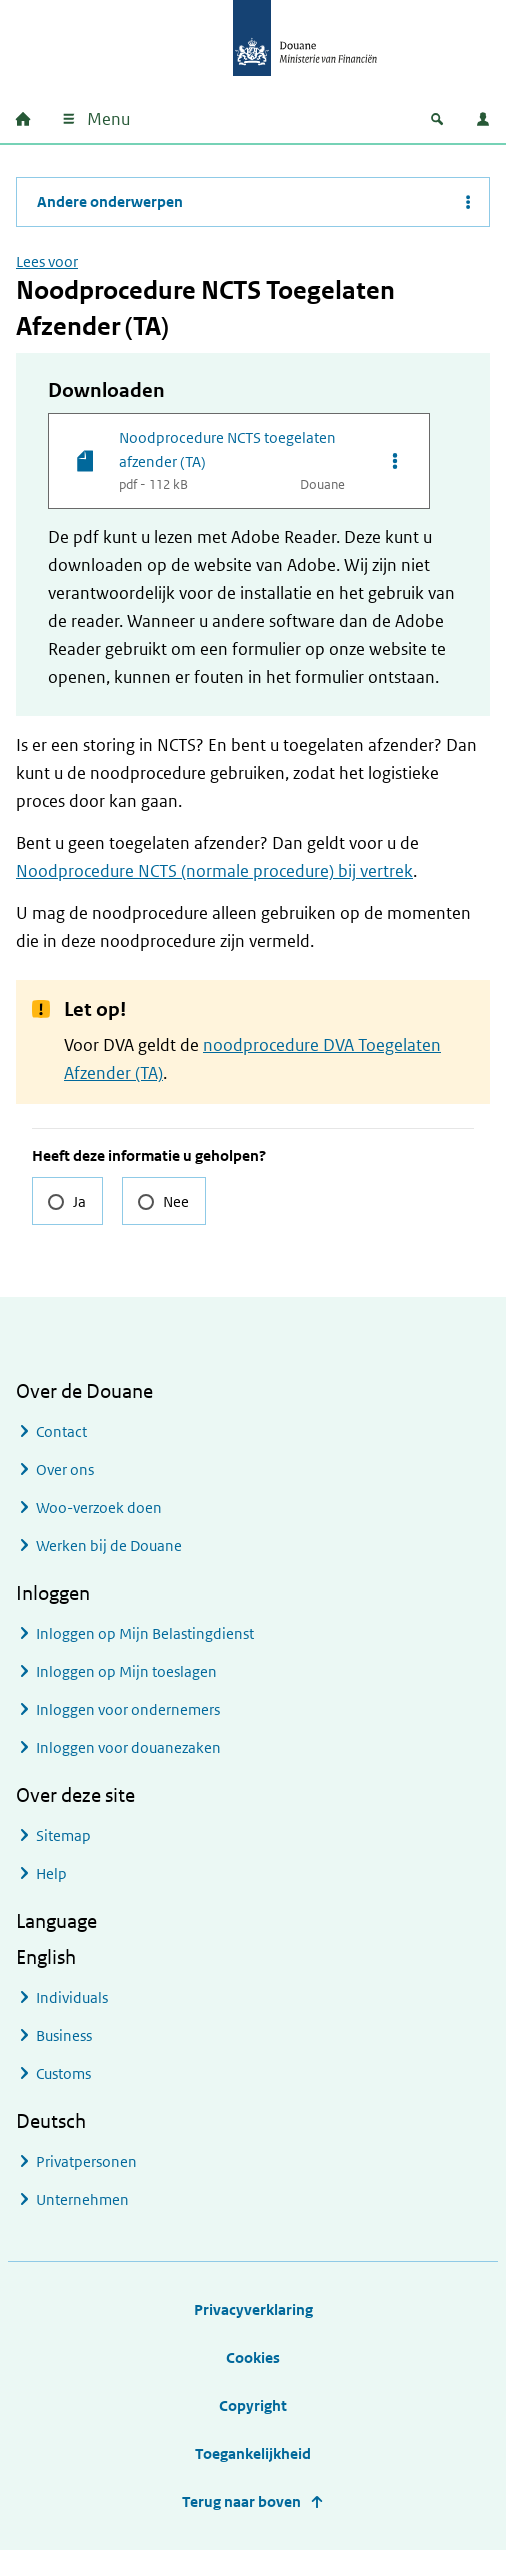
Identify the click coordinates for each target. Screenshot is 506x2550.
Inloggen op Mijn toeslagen (126, 1671)
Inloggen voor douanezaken (128, 1747)
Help (51, 1873)
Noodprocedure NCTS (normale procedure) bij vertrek (214, 871)
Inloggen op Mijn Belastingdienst (145, 1633)
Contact (61, 1431)
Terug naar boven (241, 2501)
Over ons (65, 1469)
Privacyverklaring (253, 2309)
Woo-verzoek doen (99, 1507)
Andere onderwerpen (110, 201)
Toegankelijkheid (253, 2453)
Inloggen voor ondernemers (128, 1709)
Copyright (253, 2405)
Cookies (253, 2357)
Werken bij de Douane (109, 1545)
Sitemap (63, 1835)
